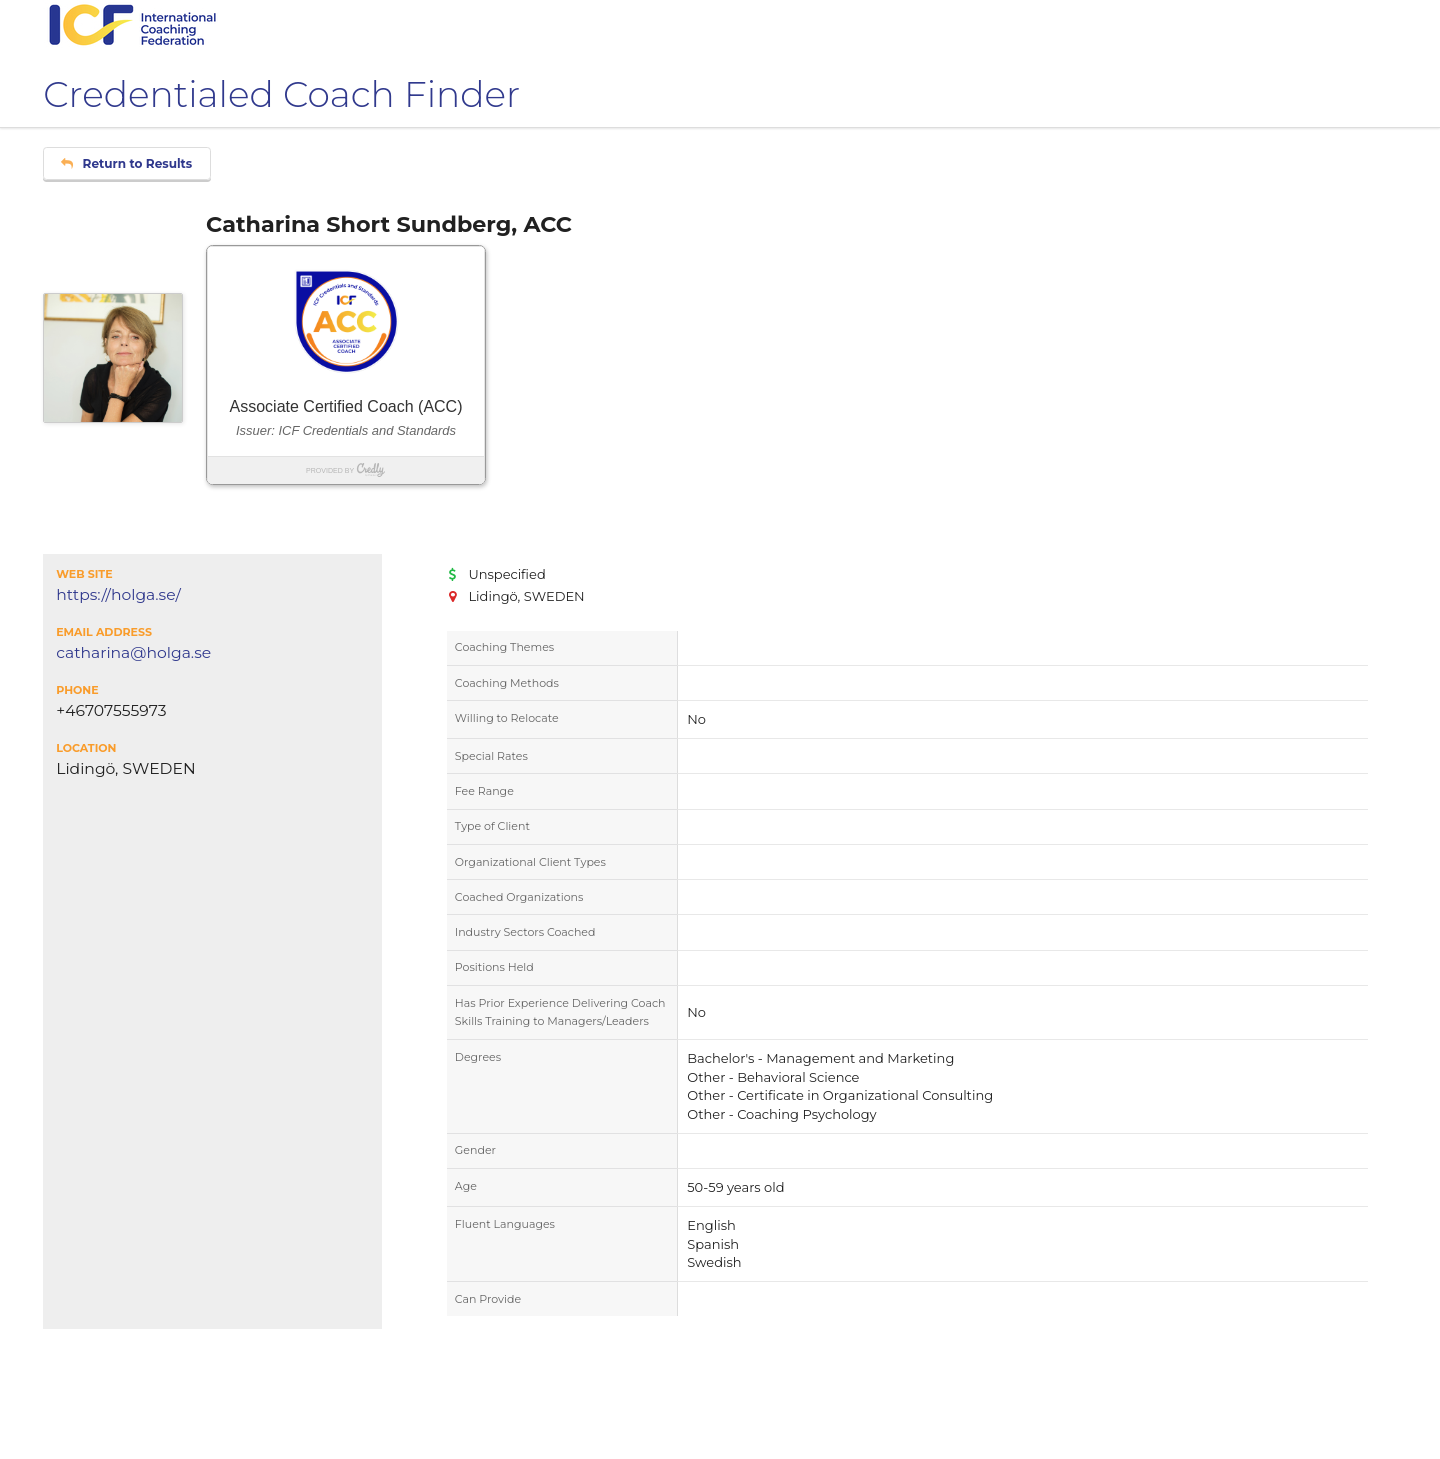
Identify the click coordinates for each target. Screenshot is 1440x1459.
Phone (77, 690)
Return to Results (126, 163)
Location (86, 748)
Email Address (104, 632)
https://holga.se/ (118, 595)
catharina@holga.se (133, 653)
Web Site (84, 574)
